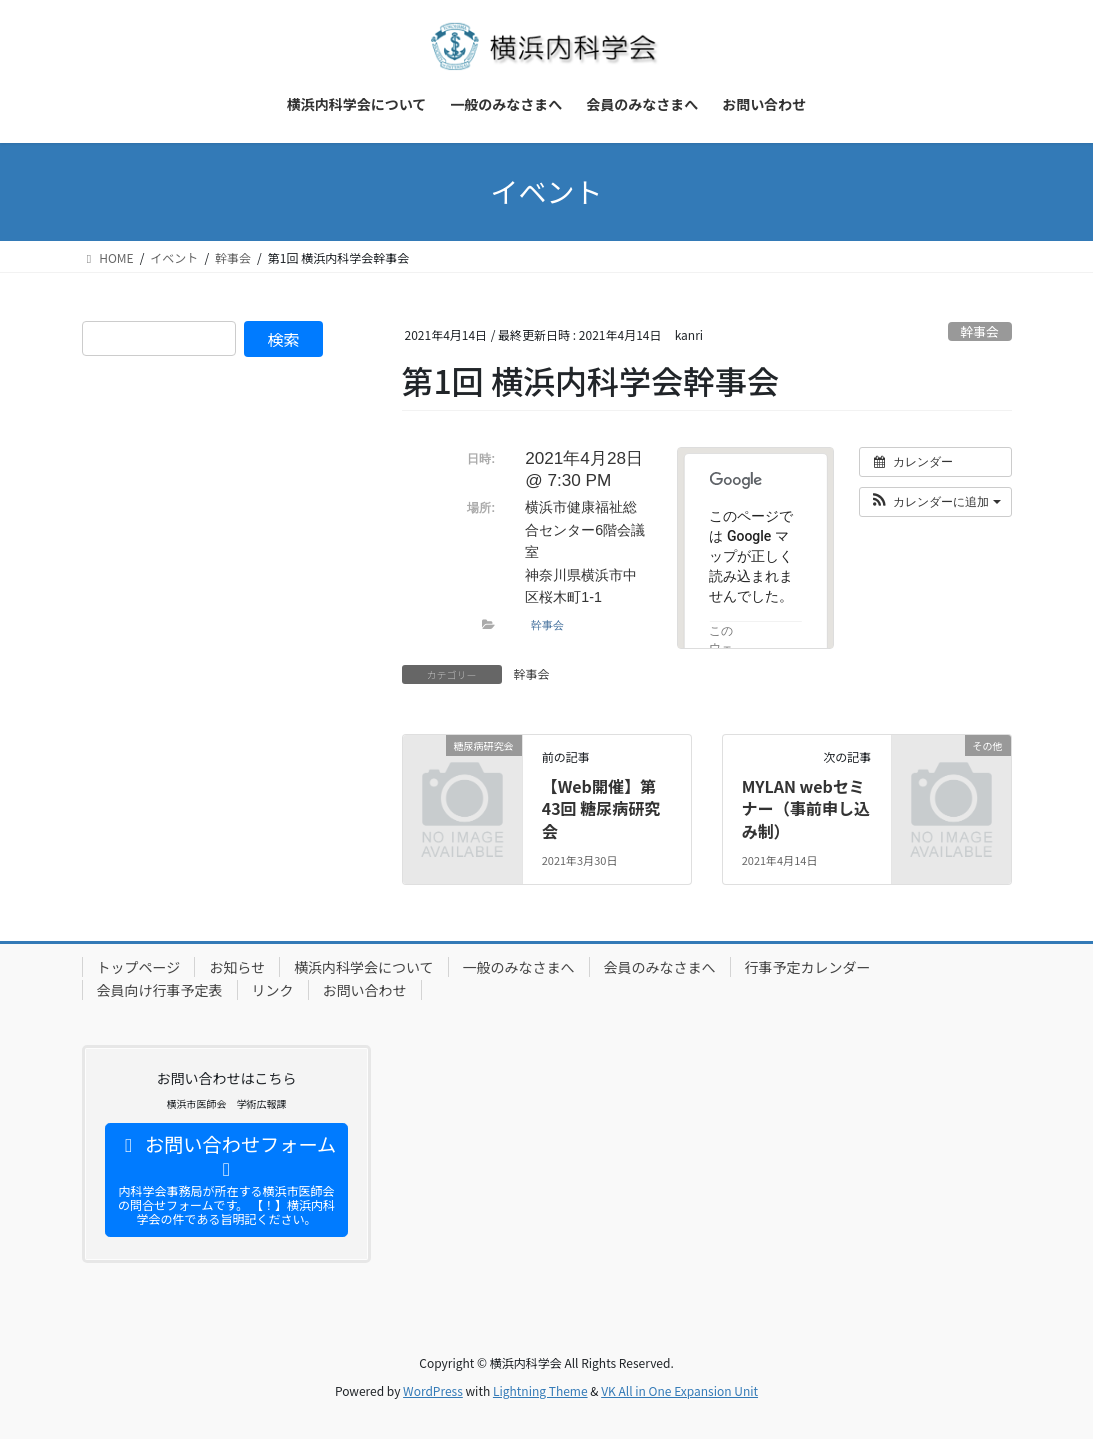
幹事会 (979, 331)
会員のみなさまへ (660, 967)
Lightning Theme (540, 1390)
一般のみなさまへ (519, 967)
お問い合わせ (365, 990)
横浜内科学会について (364, 967)
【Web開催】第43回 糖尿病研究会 (601, 808)
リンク (273, 990)
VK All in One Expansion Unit (679, 1390)
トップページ (139, 967)
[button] (935, 502)
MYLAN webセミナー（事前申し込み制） (806, 808)
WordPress (433, 1390)
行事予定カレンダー (808, 967)
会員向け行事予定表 (160, 990)
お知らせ (237, 967)
